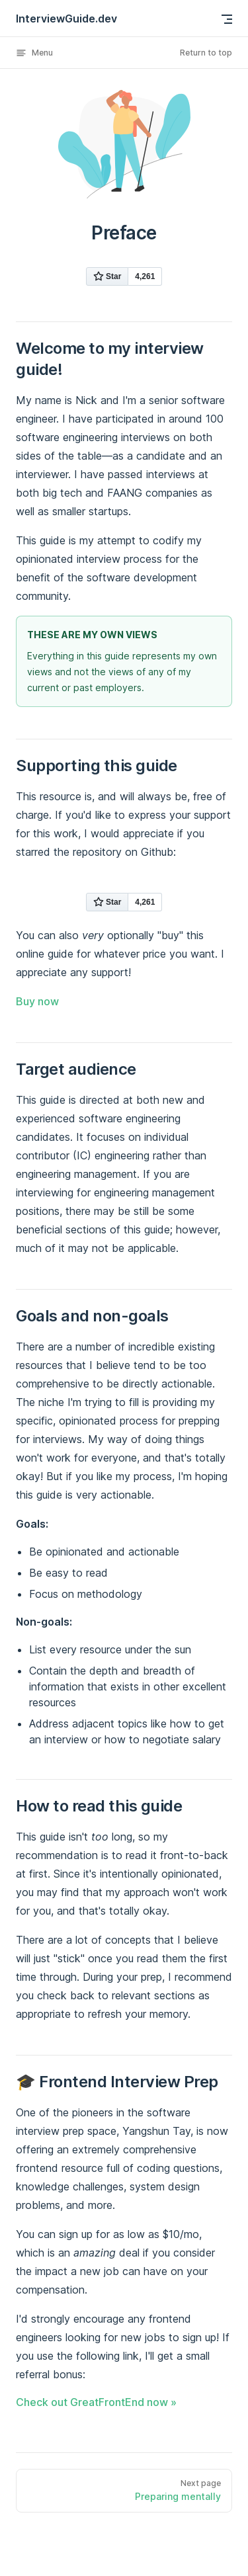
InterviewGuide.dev (66, 18)
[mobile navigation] (227, 19)
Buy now (37, 1001)
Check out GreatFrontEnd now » (96, 2402)
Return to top (206, 53)
